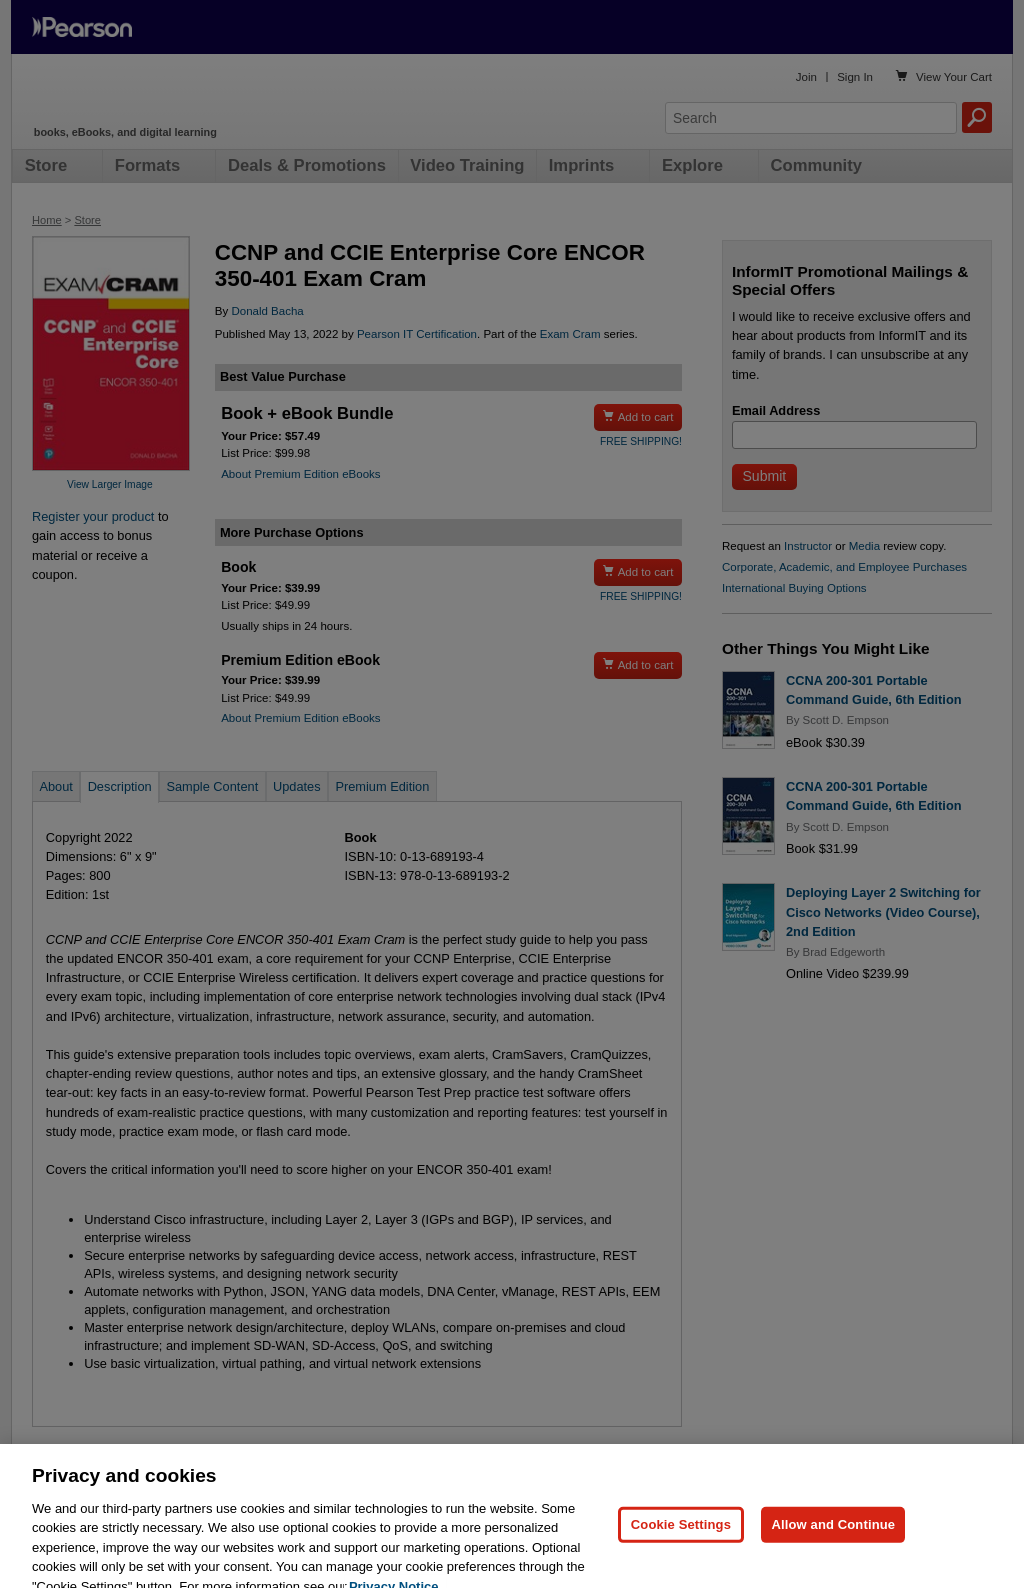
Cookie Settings (681, 1544)
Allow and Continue (833, 1544)
